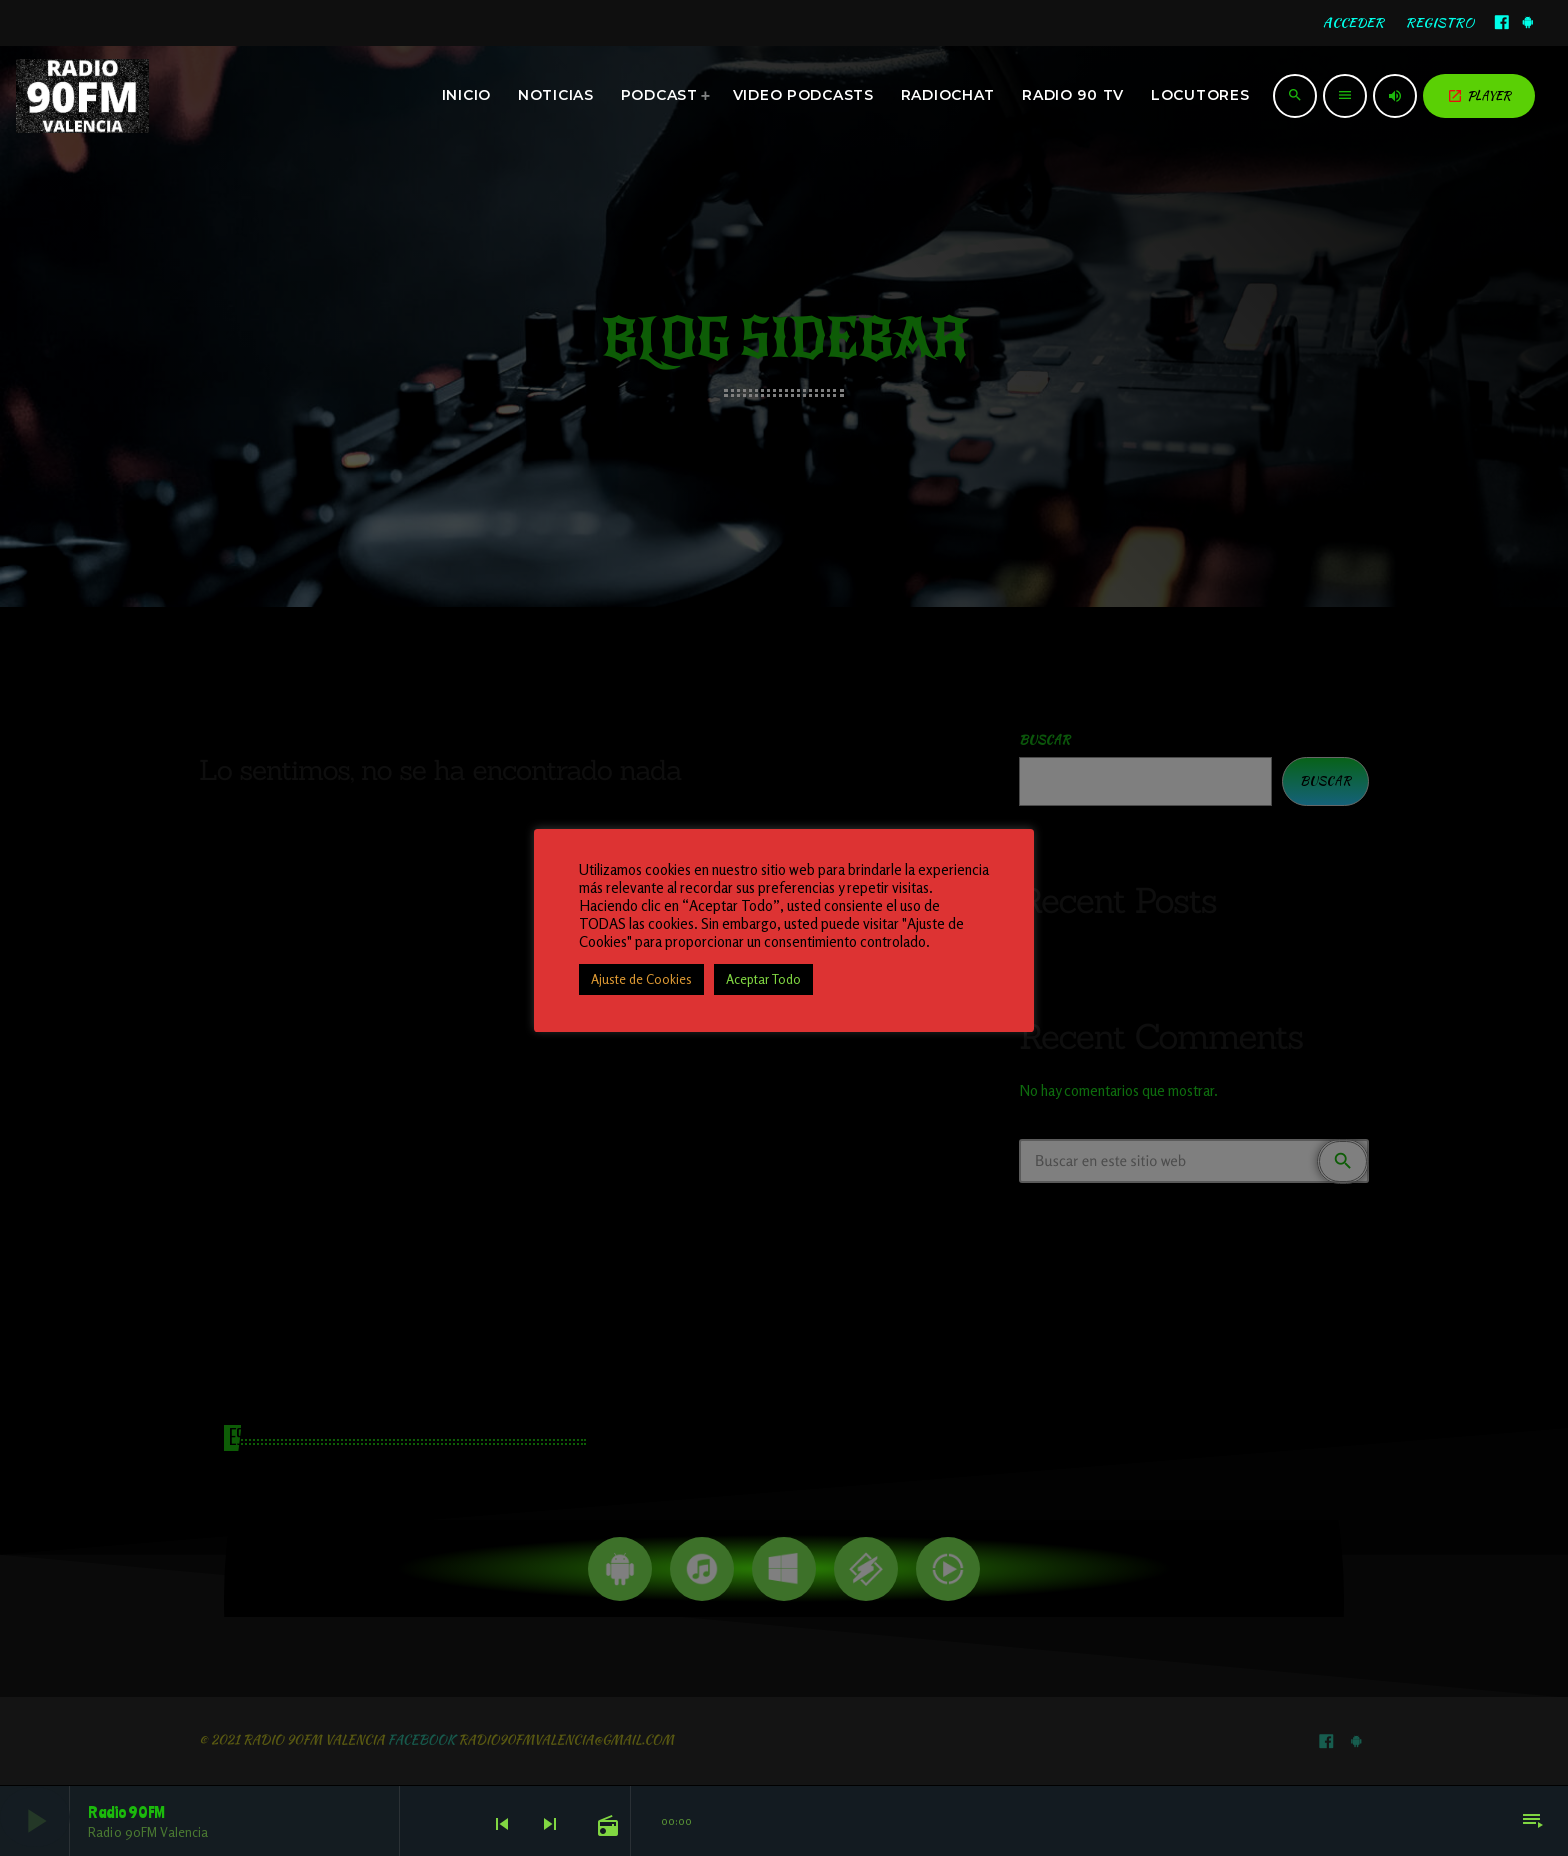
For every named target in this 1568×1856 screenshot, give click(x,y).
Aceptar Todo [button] (763, 979)
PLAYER (1479, 95)
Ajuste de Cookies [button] (641, 979)
